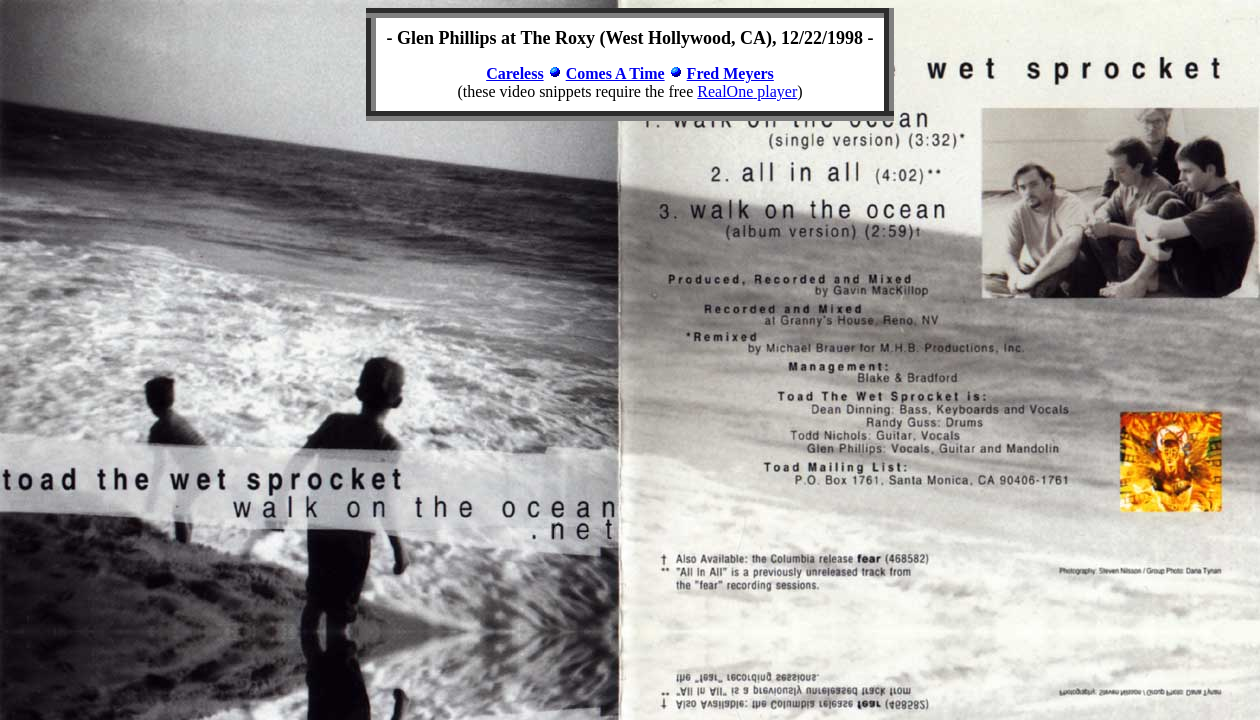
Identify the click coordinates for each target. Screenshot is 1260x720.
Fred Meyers (730, 73)
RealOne (725, 91)
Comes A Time (615, 73)
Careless (514, 73)
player (775, 91)
